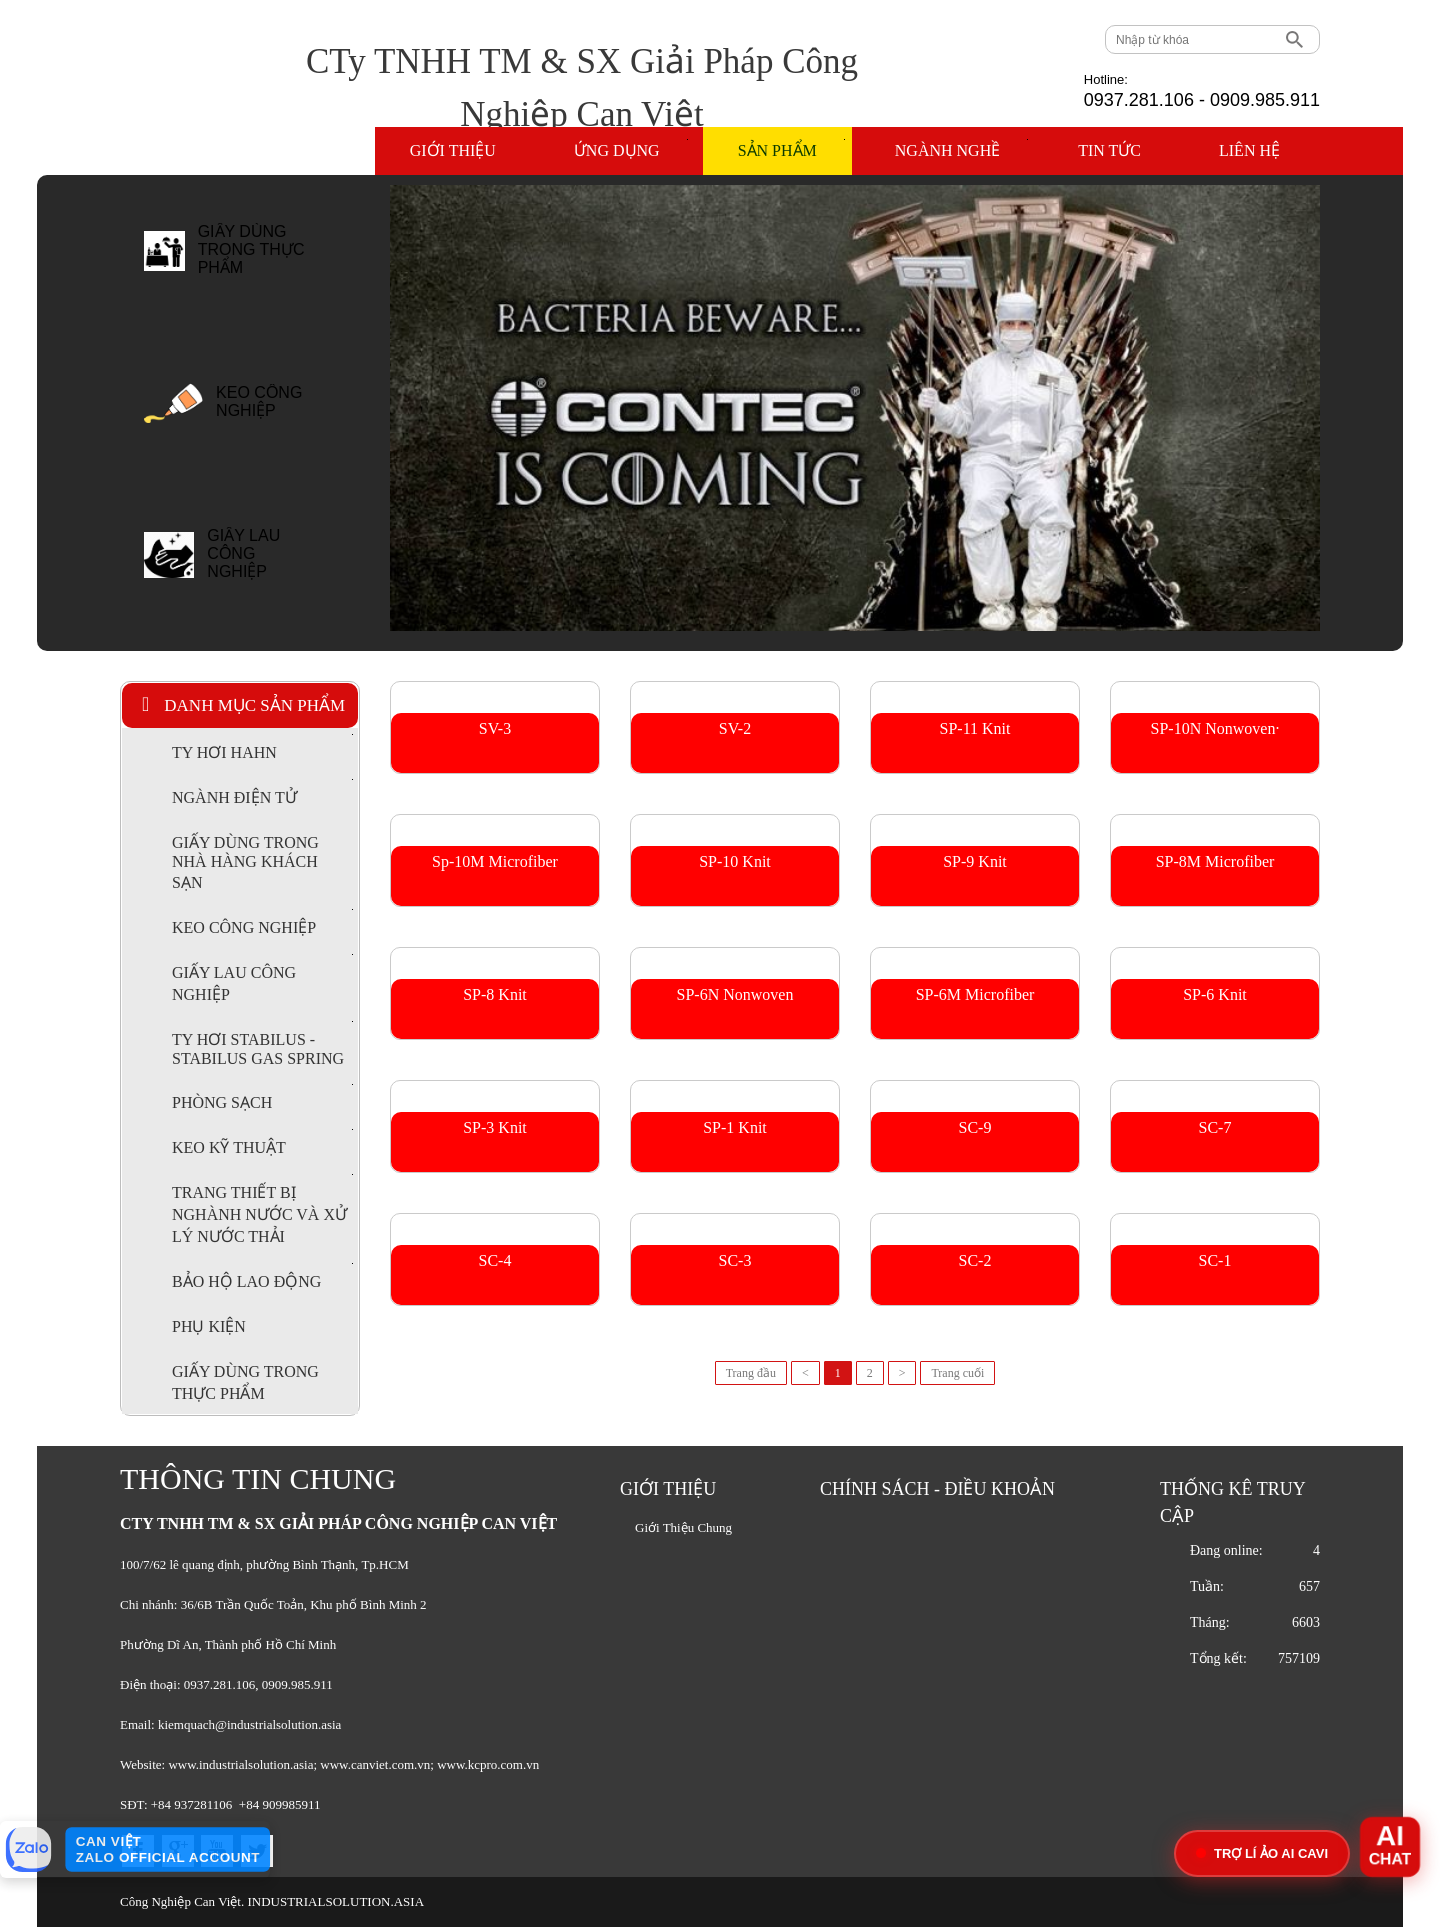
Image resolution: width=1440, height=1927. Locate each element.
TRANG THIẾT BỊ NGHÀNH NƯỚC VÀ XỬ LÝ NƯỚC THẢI (262, 1209)
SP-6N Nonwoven (735, 994)
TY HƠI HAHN (262, 747)
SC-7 (1215, 1127)
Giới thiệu (453, 150)
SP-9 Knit (975, 861)
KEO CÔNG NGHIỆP (259, 401)
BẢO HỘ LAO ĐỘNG (262, 1276)
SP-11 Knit (975, 728)
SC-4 (495, 1260)
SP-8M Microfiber (1215, 861)
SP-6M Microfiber (975, 994)
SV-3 (495, 728)
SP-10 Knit (735, 861)
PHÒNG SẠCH (262, 1097)
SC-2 (975, 1260)
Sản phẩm (791, 149)
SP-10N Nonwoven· (1215, 728)
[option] (246, 261)
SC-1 (1215, 1260)
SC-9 (975, 1127)
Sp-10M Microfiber (495, 861)
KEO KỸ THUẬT (262, 1142)
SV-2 (735, 728)
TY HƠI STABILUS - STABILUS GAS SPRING (262, 1044)
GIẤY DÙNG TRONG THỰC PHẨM (251, 249)
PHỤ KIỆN (209, 1326)
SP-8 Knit (495, 994)
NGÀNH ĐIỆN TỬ (262, 792)
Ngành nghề (961, 149)
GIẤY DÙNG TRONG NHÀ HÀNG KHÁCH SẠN (245, 862)
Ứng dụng (631, 149)
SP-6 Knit (1215, 994)
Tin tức (1109, 150)
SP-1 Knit (735, 1127)
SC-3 (735, 1260)
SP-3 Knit (495, 1127)
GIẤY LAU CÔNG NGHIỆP (243, 553)
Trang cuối (957, 1373)
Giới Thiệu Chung (683, 1527)
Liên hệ (1249, 150)
